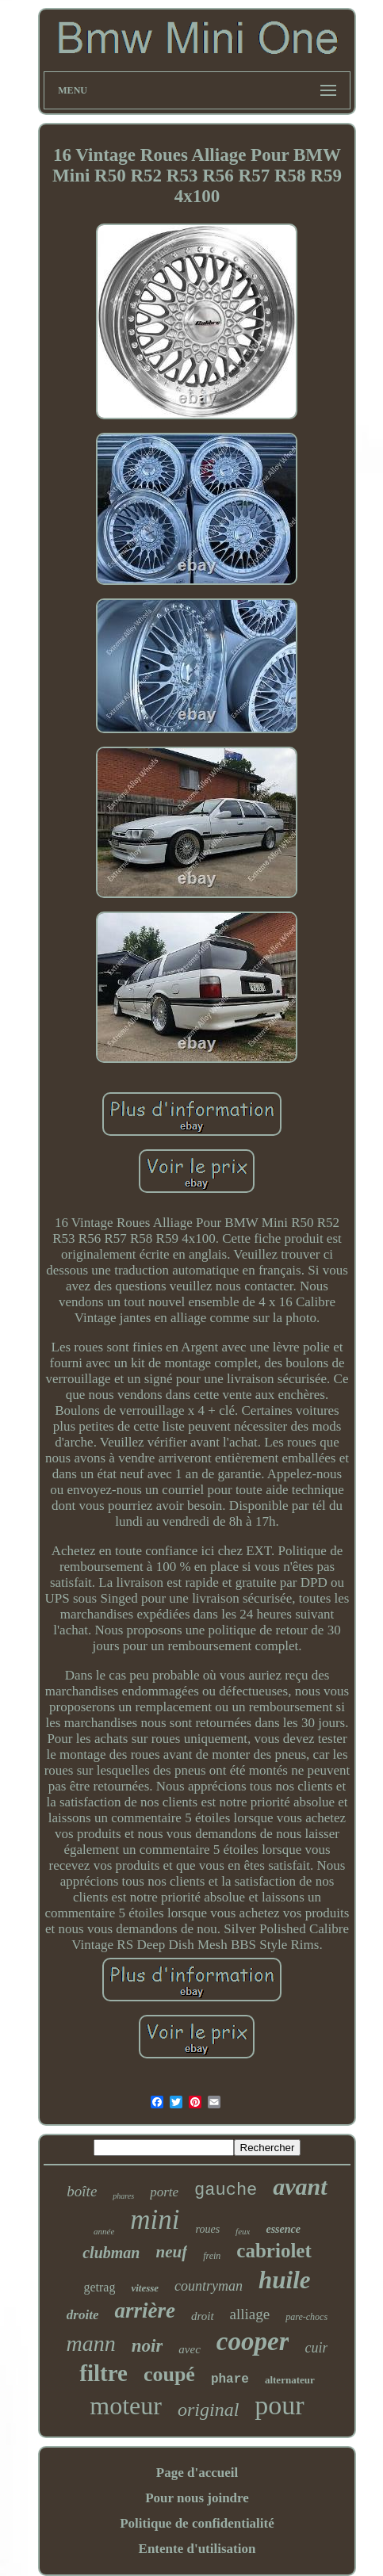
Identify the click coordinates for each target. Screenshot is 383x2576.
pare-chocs (306, 2316)
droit (202, 2316)
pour (279, 2405)
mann (90, 2343)
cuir (315, 2348)
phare (230, 2379)
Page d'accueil (197, 2472)
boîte (82, 2191)
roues (208, 2229)
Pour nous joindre (197, 2497)
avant (300, 2186)
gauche (225, 2190)
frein (211, 2255)
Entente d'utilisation (197, 2548)
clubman (111, 2252)
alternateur (290, 2380)
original (208, 2409)
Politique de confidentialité (197, 2523)
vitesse (145, 2288)
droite (83, 2314)
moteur (126, 2405)
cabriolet (273, 2250)
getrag (99, 2287)
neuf (171, 2251)
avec (189, 2349)
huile (284, 2280)
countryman (208, 2286)
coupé (169, 2374)
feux (243, 2231)
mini (154, 2219)
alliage (250, 2314)
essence (283, 2229)
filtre (103, 2373)
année (104, 2231)
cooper (252, 2341)
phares (123, 2196)
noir (147, 2346)
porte (164, 2192)
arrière (144, 2310)
